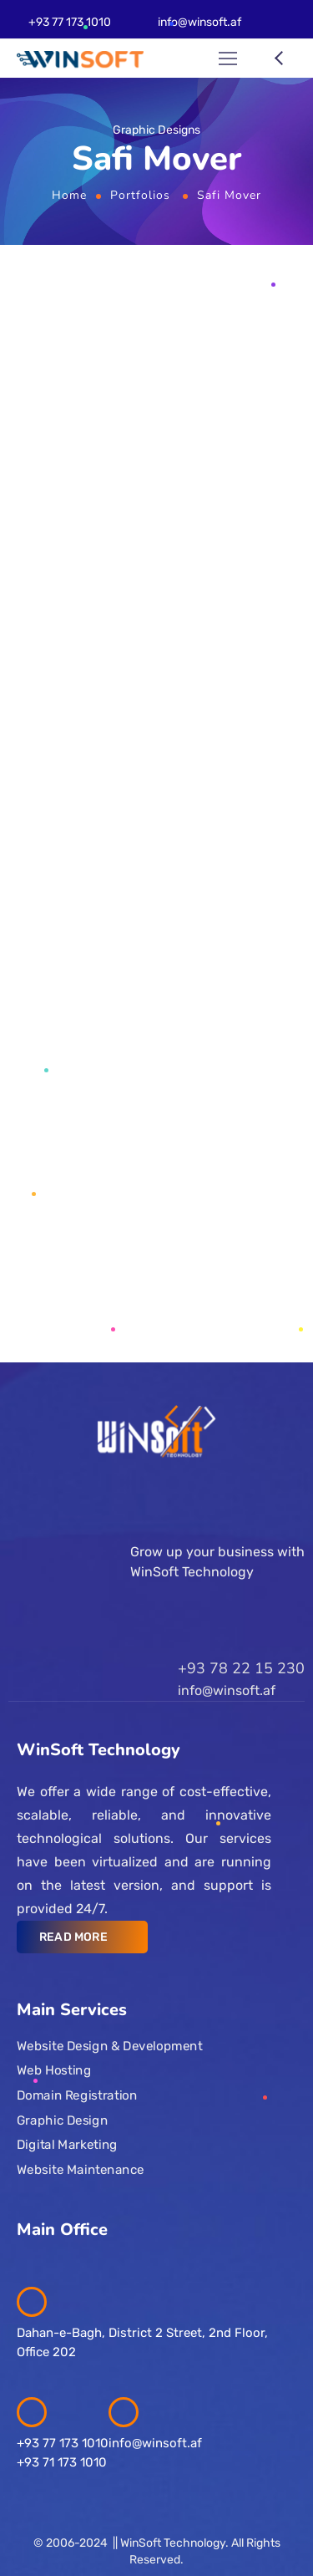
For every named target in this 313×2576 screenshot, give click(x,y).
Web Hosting (54, 2070)
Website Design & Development (109, 2045)
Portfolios (140, 195)
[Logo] (80, 59)
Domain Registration (77, 2095)
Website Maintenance (80, 2168)
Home (69, 195)
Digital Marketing (67, 2144)
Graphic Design (62, 2119)
